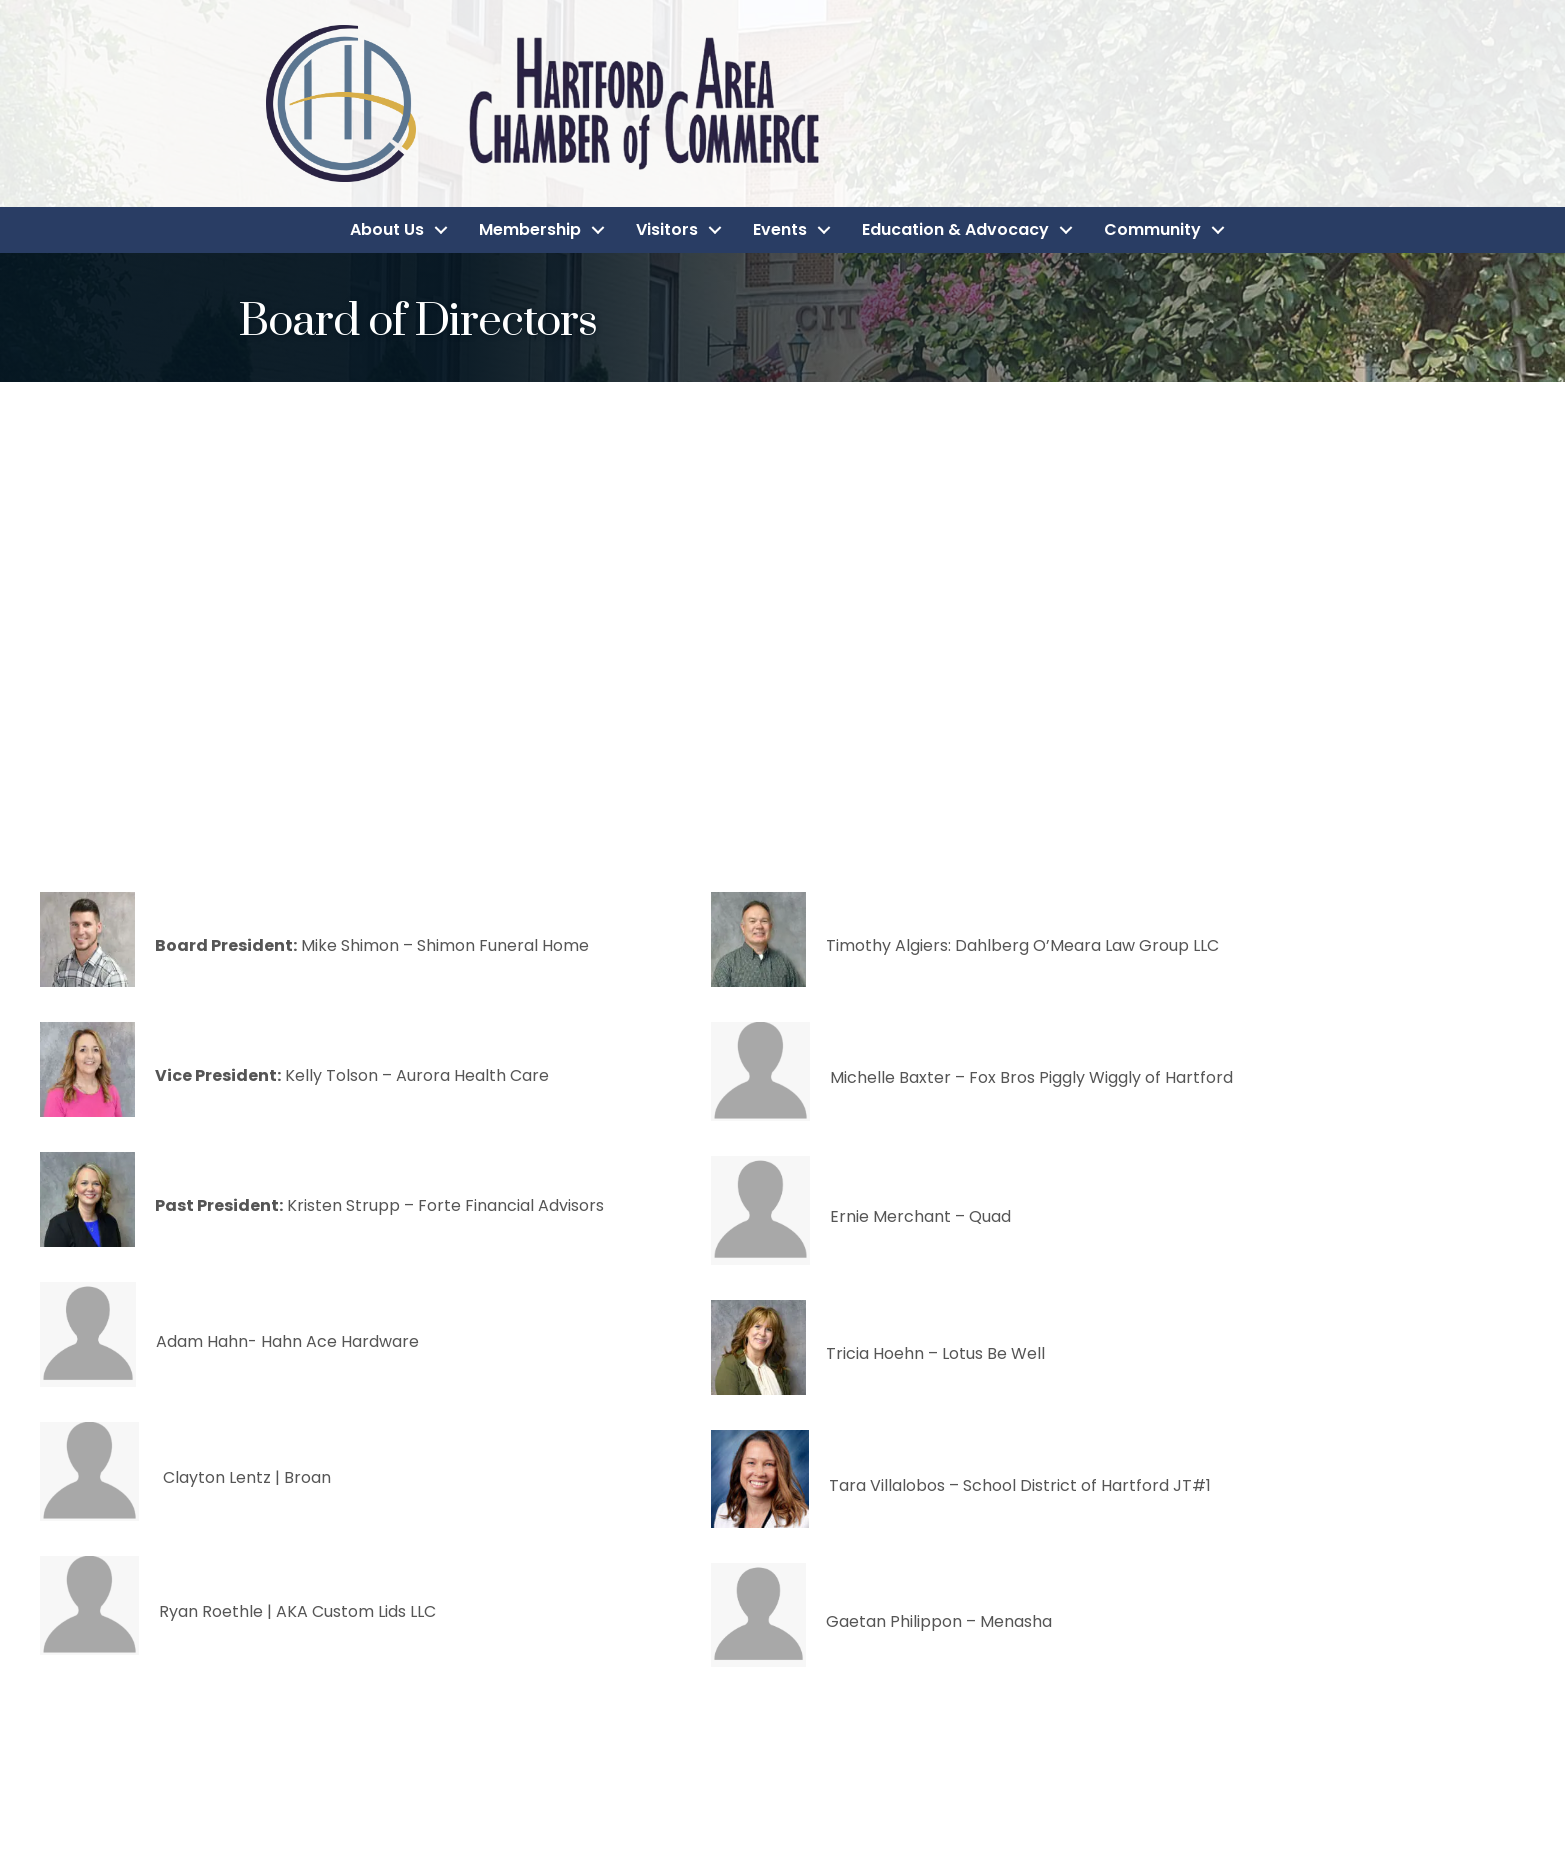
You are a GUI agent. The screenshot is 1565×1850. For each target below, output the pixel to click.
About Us (387, 229)
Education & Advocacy (955, 229)
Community (1152, 229)
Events (780, 229)
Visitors (667, 229)
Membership (530, 229)
